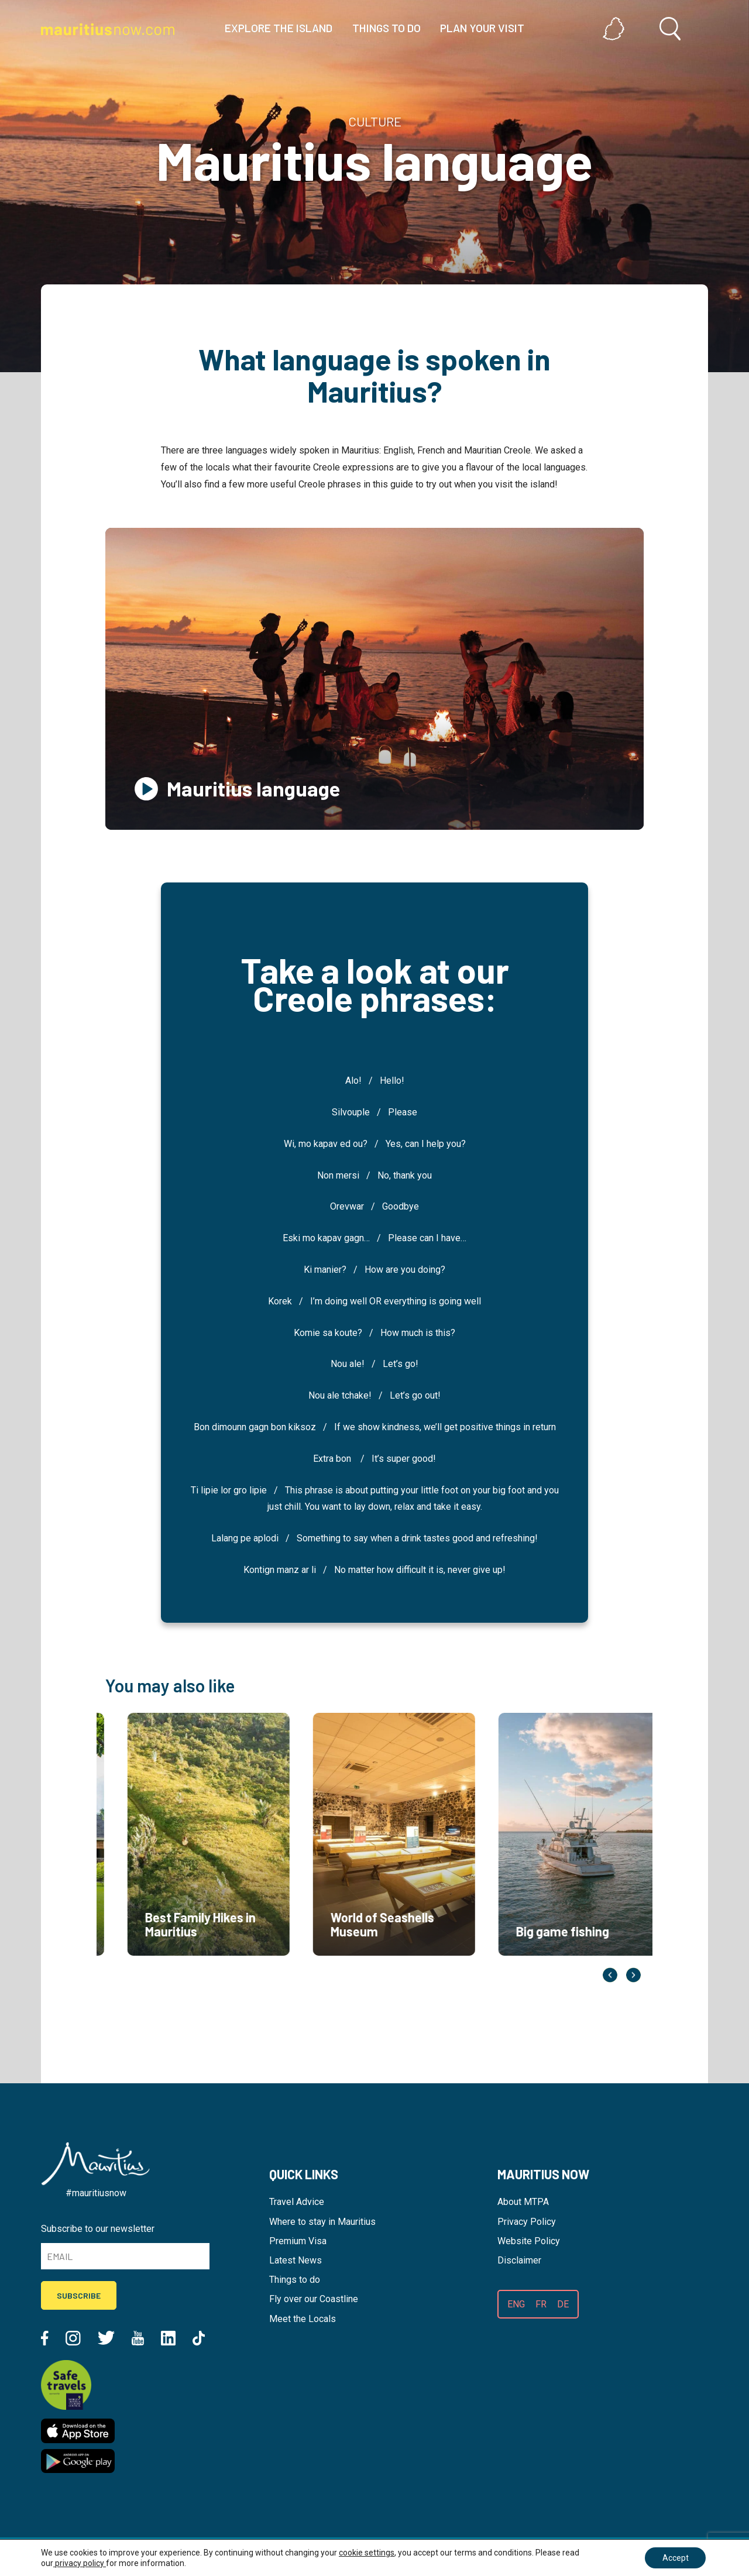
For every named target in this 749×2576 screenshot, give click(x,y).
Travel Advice (296, 2201)
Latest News (295, 2260)
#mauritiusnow (96, 2193)
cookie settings (366, 2552)
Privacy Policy (526, 2221)
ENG (516, 2304)
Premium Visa (298, 2241)
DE (563, 2304)
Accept (675, 2558)
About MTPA (523, 2201)
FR (541, 2304)
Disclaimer (519, 2260)
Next (633, 1975)
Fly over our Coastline (313, 2298)
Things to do (294, 2279)
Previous (610, 1975)
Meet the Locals (302, 2318)
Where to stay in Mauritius (322, 2221)
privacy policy (79, 2563)
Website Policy (528, 2241)
